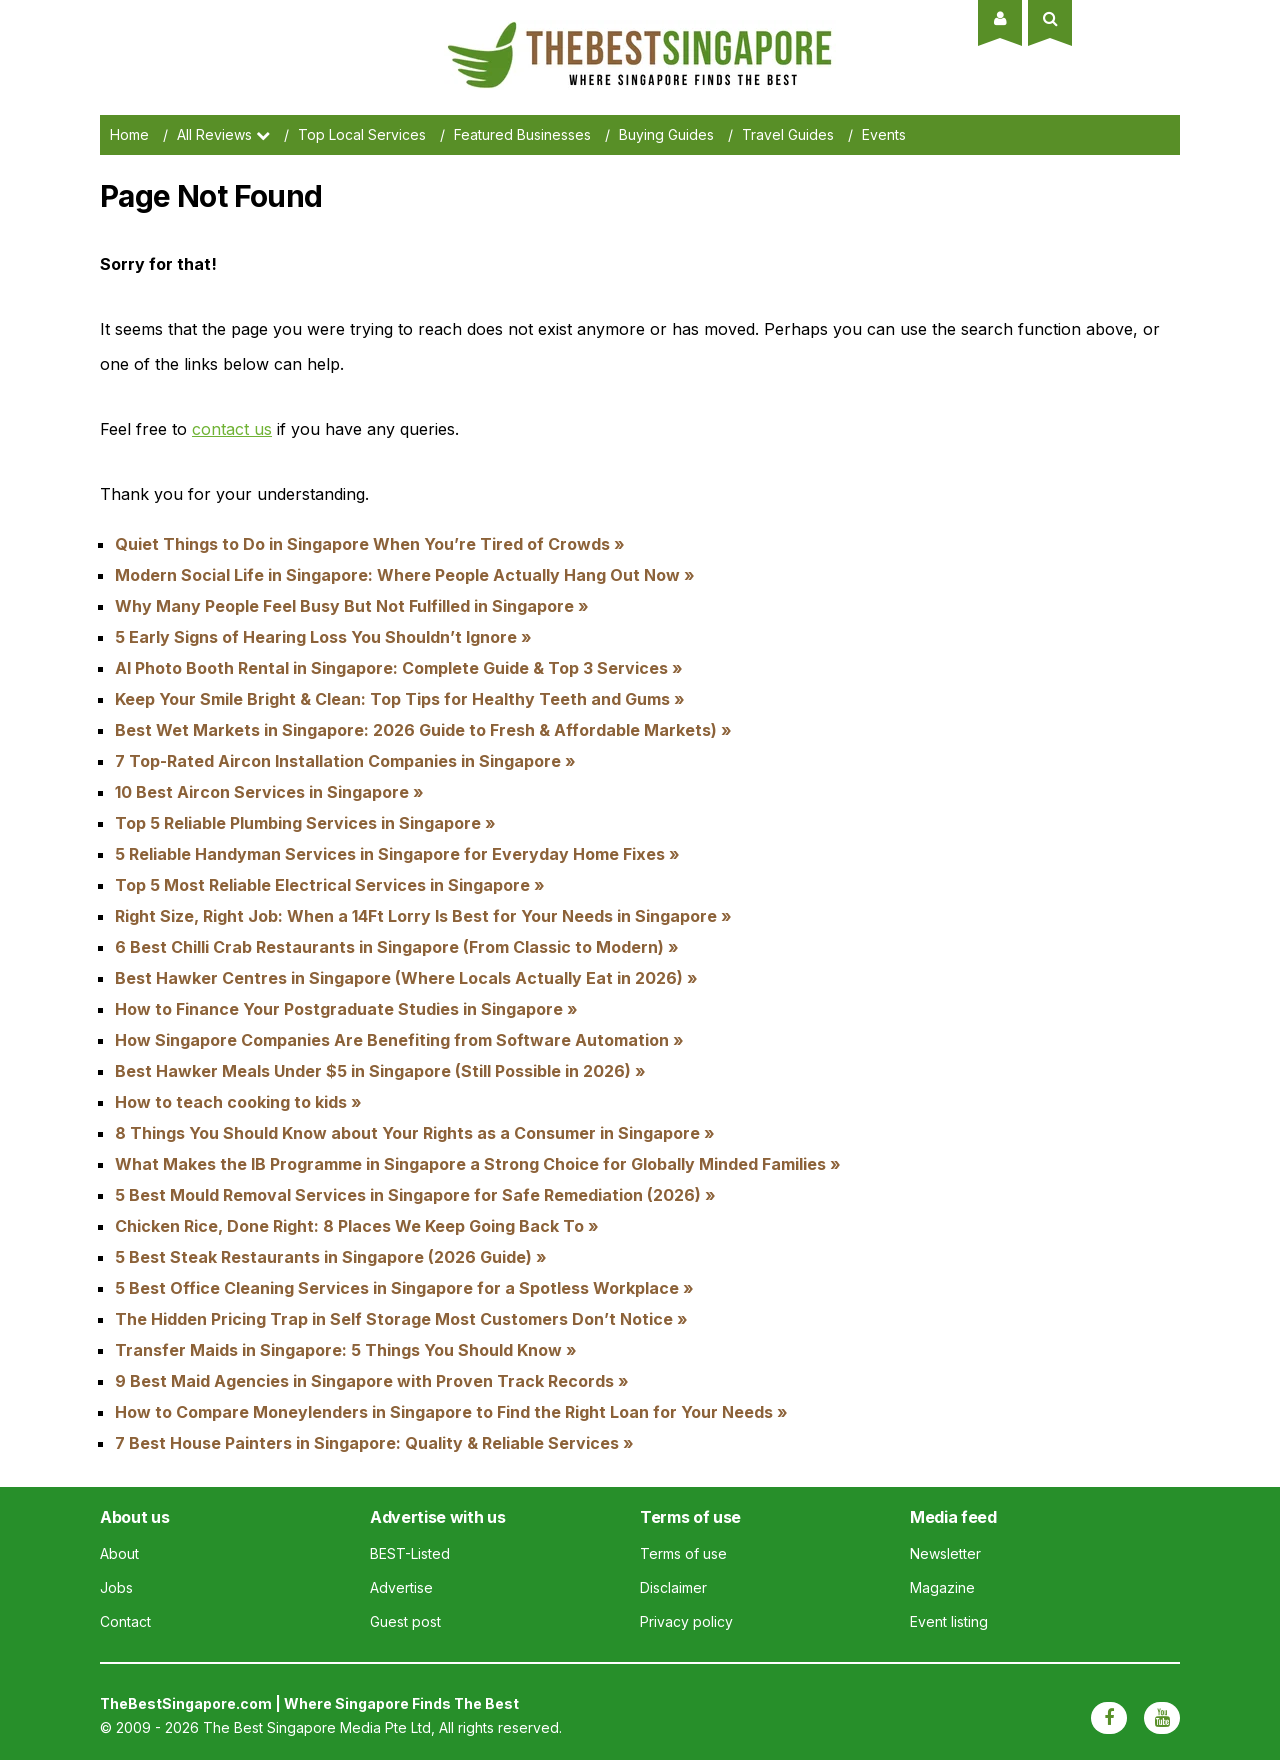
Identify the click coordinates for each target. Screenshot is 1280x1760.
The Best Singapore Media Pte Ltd (317, 1727)
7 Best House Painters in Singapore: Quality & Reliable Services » (374, 1443)
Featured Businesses (522, 134)
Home (129, 134)
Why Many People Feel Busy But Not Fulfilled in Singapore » (352, 606)
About (119, 1553)
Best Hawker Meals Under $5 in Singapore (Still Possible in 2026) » (380, 1071)
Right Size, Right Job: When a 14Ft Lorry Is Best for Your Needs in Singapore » (423, 916)
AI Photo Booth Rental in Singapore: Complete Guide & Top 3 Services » (399, 668)
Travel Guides (788, 134)
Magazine (942, 1587)
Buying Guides (666, 134)
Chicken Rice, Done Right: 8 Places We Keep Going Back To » (357, 1226)
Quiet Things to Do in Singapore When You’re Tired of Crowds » (370, 544)
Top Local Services (362, 134)
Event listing (949, 1621)
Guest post (405, 1621)
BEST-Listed (410, 1553)
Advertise (401, 1587)
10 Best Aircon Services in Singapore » (269, 792)
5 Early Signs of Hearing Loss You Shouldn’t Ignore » (323, 637)
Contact (125, 1621)
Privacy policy (686, 1621)
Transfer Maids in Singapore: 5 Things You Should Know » (346, 1350)
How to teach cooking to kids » (238, 1102)
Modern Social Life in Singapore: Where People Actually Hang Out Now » (405, 575)
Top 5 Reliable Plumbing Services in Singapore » (305, 823)
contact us (232, 429)
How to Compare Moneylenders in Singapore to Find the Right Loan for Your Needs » (451, 1412)
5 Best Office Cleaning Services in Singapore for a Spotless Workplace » (404, 1288)
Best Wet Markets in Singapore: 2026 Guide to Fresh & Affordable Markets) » (423, 730)
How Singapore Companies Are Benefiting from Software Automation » (399, 1040)
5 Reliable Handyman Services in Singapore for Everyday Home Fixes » (397, 854)
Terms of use (683, 1553)
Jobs (116, 1587)
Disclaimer (673, 1587)
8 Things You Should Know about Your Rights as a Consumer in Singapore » (415, 1133)
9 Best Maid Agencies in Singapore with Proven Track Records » (372, 1381)
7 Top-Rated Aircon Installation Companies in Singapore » (345, 761)
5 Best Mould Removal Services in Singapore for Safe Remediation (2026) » (415, 1195)
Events (884, 134)
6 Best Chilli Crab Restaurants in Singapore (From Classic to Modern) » (397, 947)
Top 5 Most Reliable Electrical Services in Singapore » (330, 885)
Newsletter (945, 1553)
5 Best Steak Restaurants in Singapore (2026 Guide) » (331, 1257)
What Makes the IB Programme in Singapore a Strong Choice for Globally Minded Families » (478, 1164)
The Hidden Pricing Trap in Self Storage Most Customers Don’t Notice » (401, 1319)
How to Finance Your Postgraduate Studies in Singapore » (346, 1009)
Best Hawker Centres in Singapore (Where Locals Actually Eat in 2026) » (406, 978)
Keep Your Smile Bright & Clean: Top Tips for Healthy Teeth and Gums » (400, 699)
